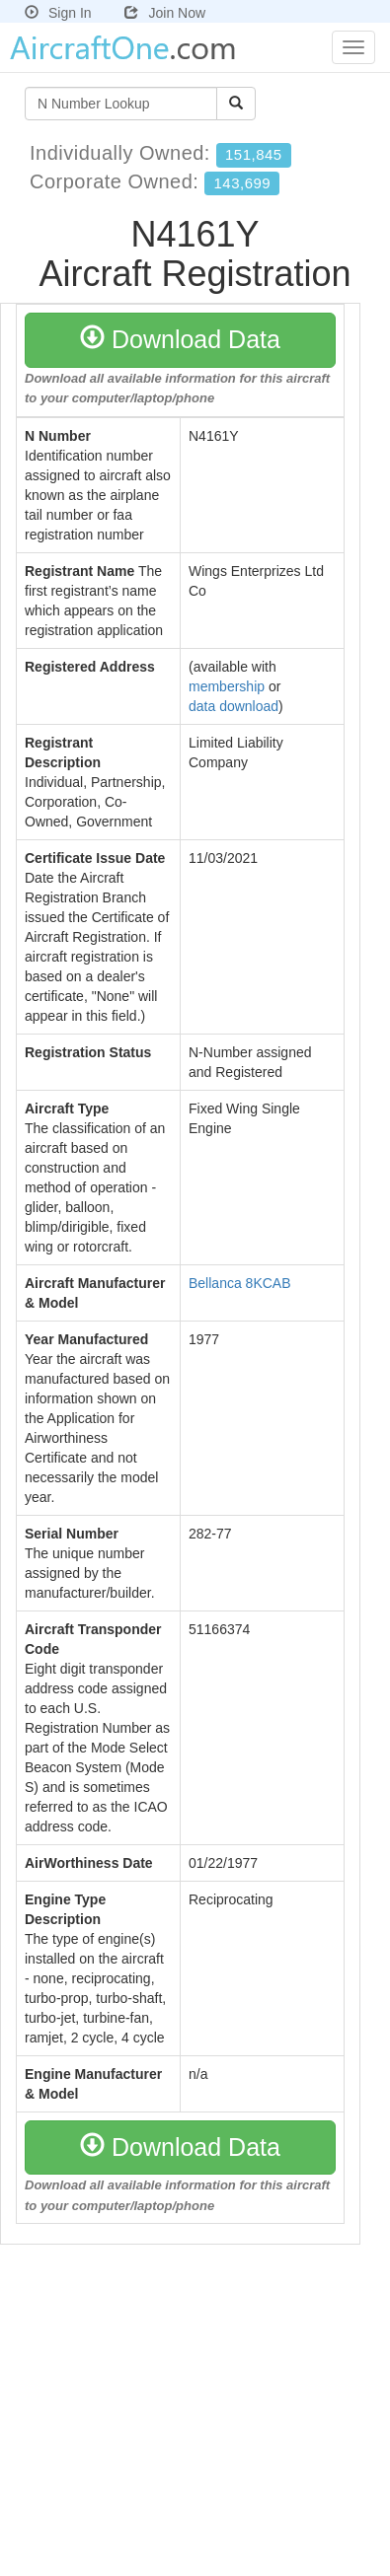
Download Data (180, 339)
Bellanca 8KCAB (240, 1283)
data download (233, 706)
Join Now (164, 13)
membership (227, 686)
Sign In (58, 13)
